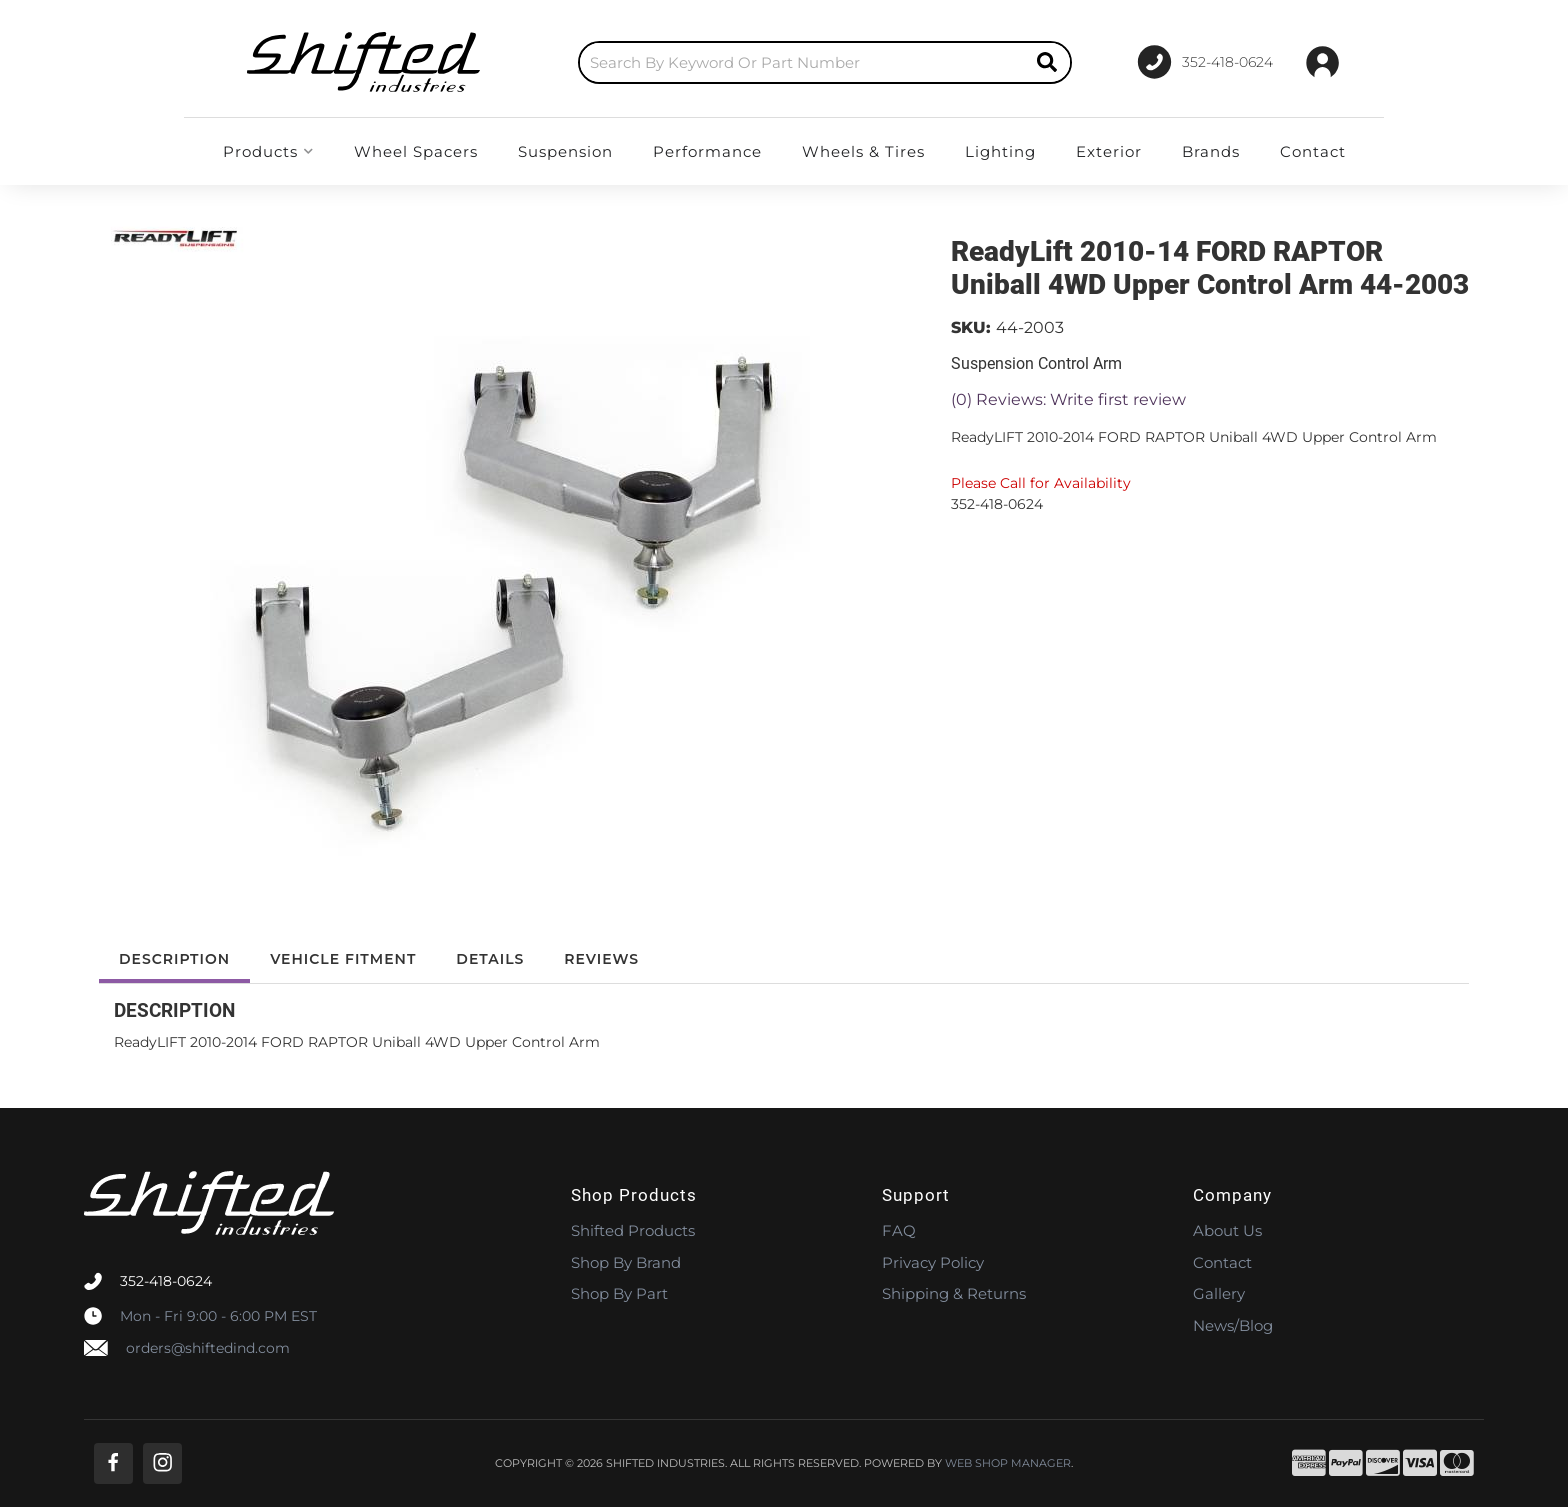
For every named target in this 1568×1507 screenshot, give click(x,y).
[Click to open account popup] (1322, 62)
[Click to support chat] (1204, 62)
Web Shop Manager (1008, 1463)
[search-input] (802, 62)
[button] (825, 62)
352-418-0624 (166, 1281)
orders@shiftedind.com (208, 1348)
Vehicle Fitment (343, 959)
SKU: (971, 327)
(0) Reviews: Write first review (1068, 399)
